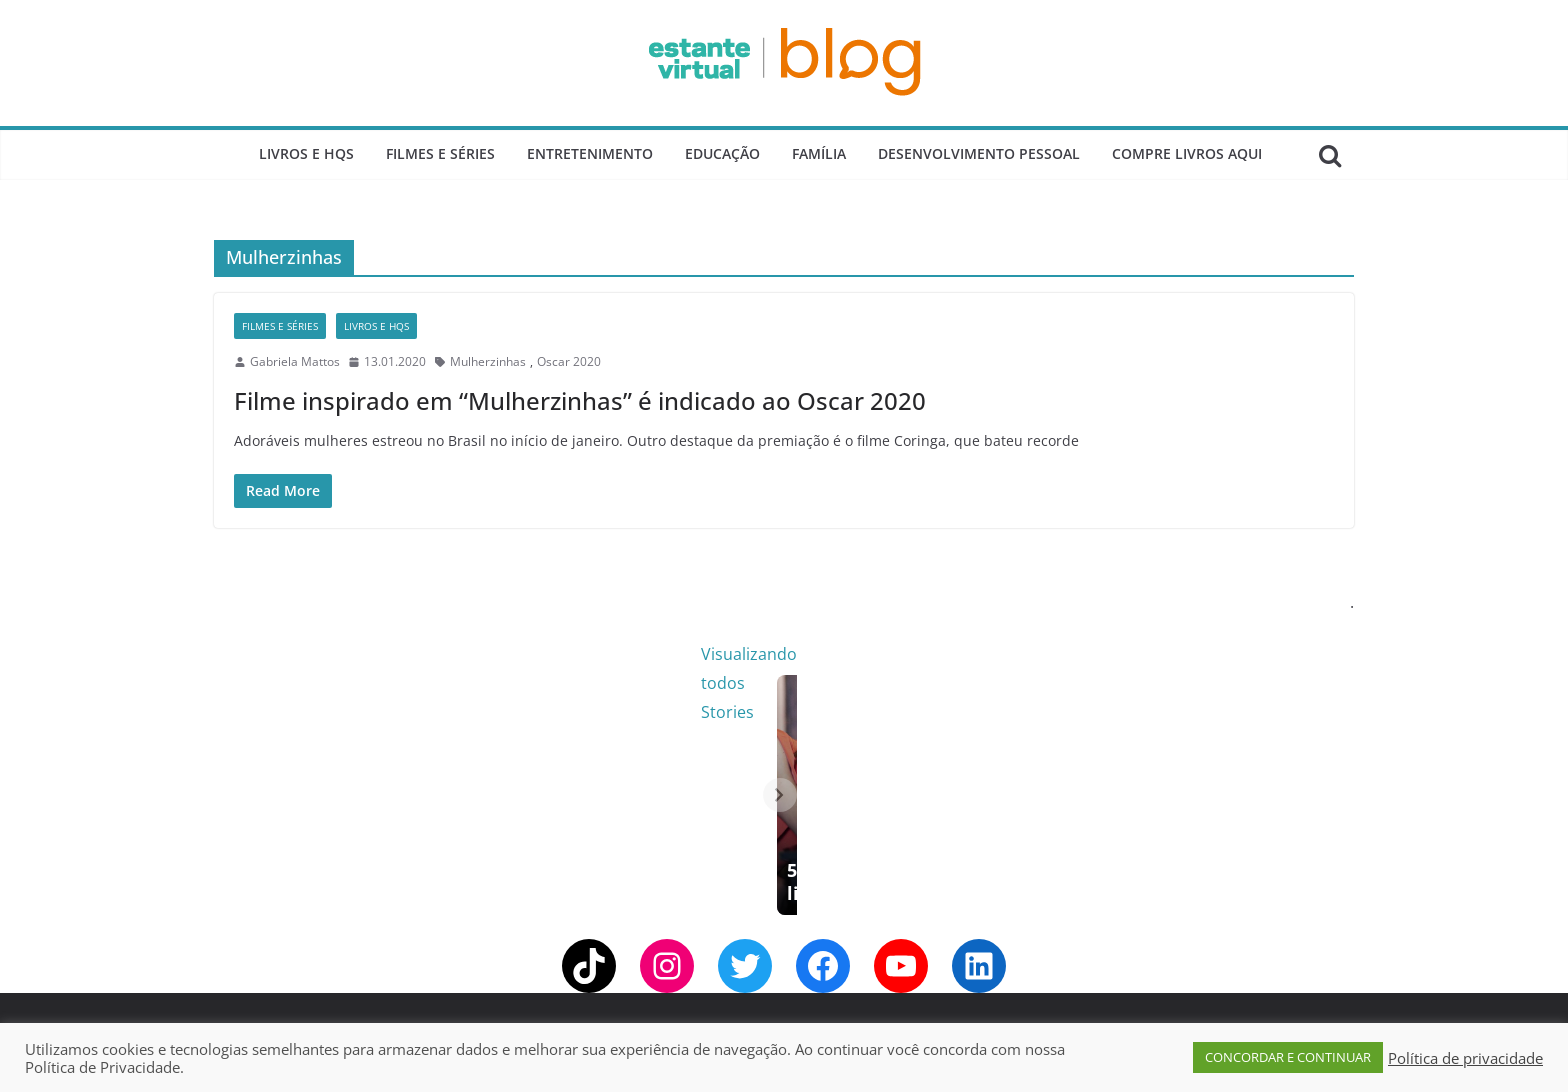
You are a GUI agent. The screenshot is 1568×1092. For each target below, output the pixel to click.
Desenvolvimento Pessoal (979, 153)
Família (819, 153)
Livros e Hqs (306, 153)
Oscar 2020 (569, 361)
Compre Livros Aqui (1187, 153)
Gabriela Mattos (295, 361)
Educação (722, 153)
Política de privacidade (1465, 1058)
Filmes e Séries (440, 153)
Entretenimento (590, 153)
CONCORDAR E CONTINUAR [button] (1288, 1057)
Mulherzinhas (488, 361)
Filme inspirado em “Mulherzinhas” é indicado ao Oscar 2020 (580, 400)
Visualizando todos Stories (1108, 654)
